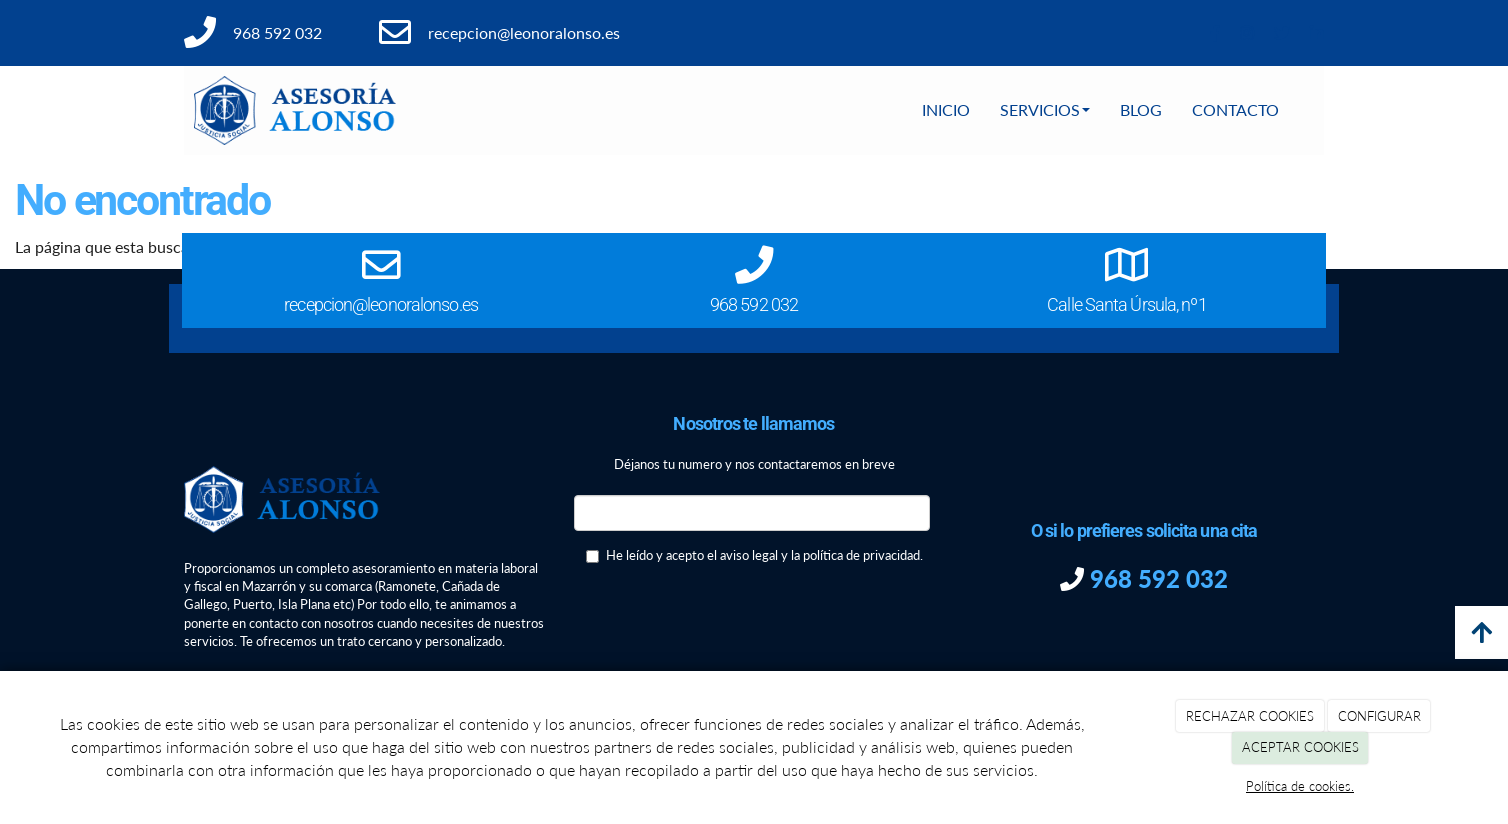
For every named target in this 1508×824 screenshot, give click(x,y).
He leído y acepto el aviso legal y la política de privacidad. (754, 555)
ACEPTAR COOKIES (1300, 747)
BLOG (1141, 109)
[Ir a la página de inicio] (295, 110)
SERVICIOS (1045, 109)
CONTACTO (1235, 109)
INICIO (946, 109)
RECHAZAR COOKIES (1250, 716)
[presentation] (726, 622)
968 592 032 (1156, 578)
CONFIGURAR (1379, 716)
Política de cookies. (1300, 786)
